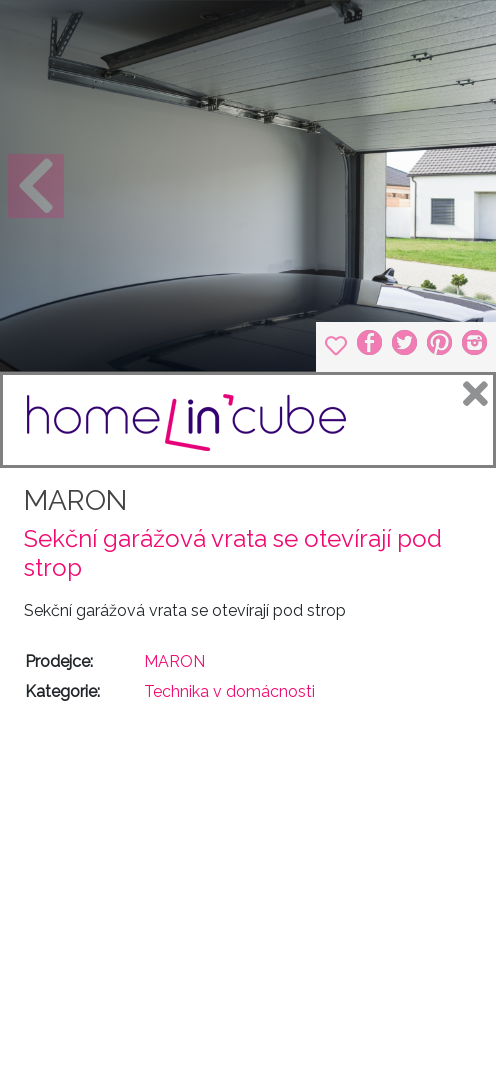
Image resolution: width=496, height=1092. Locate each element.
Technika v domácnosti (229, 691)
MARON (75, 500)
